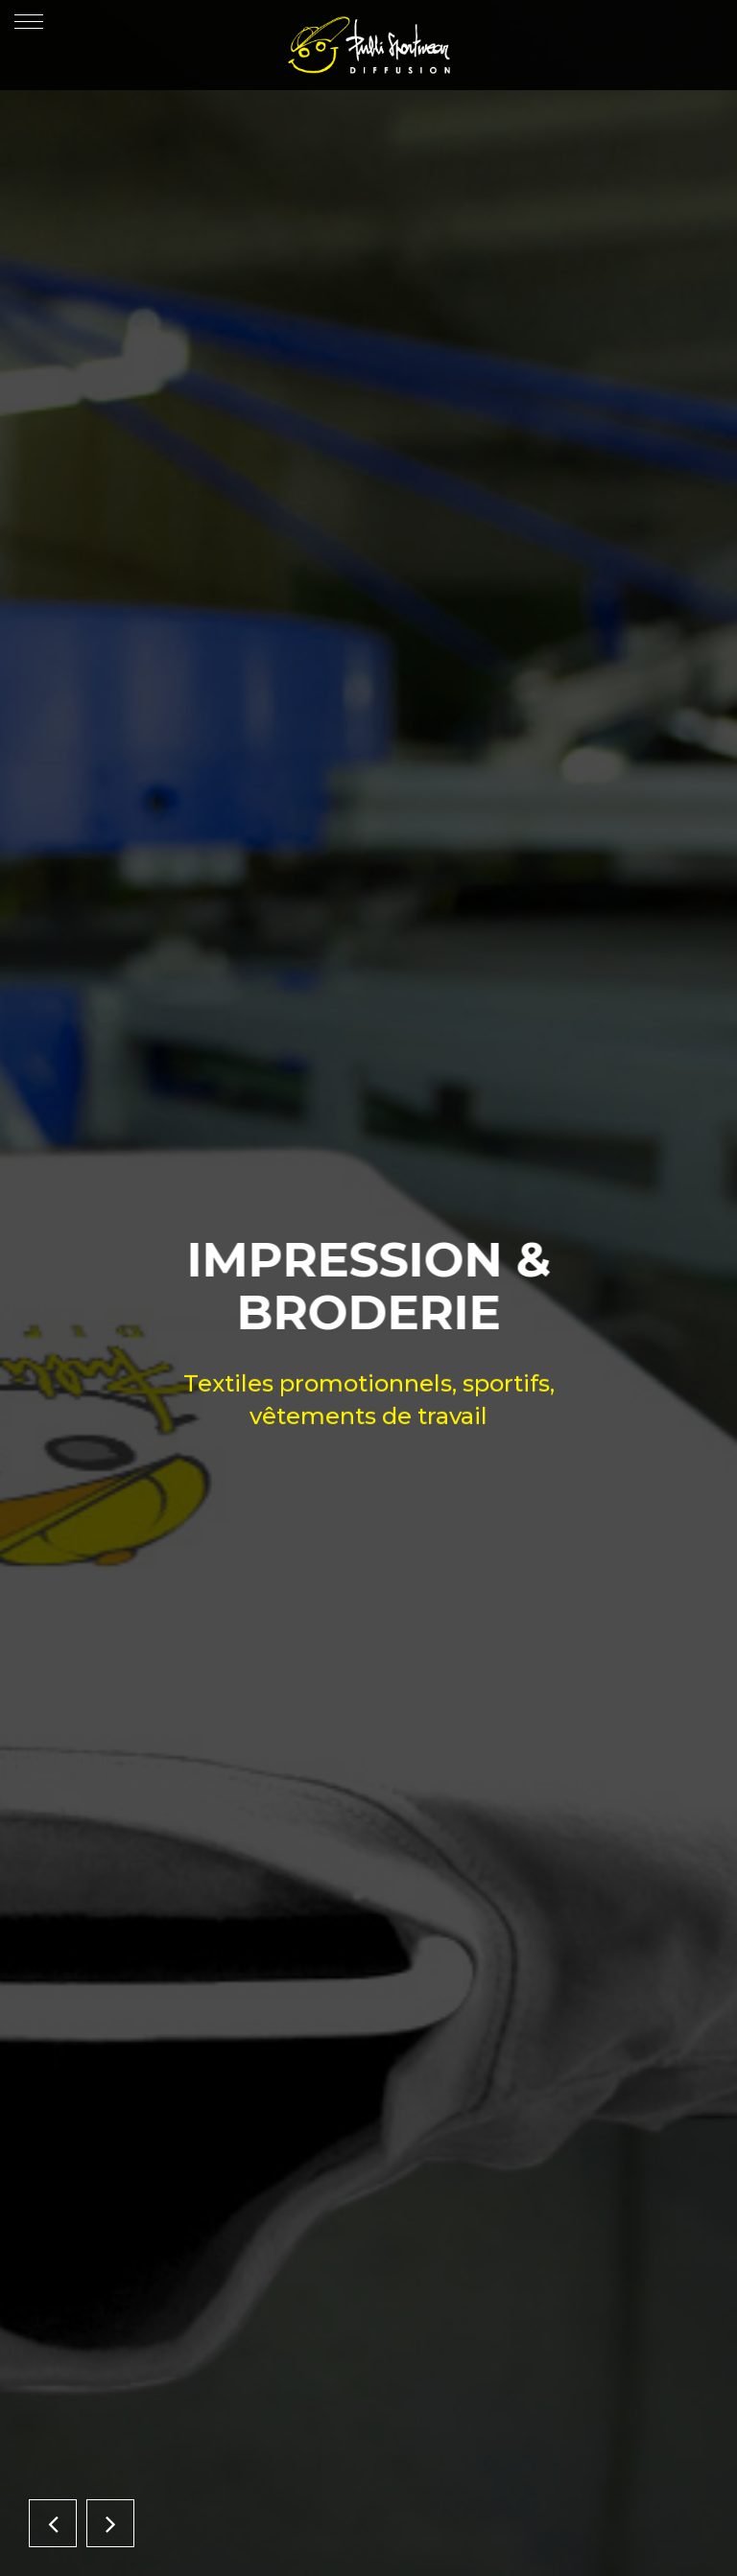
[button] (53, 2523)
